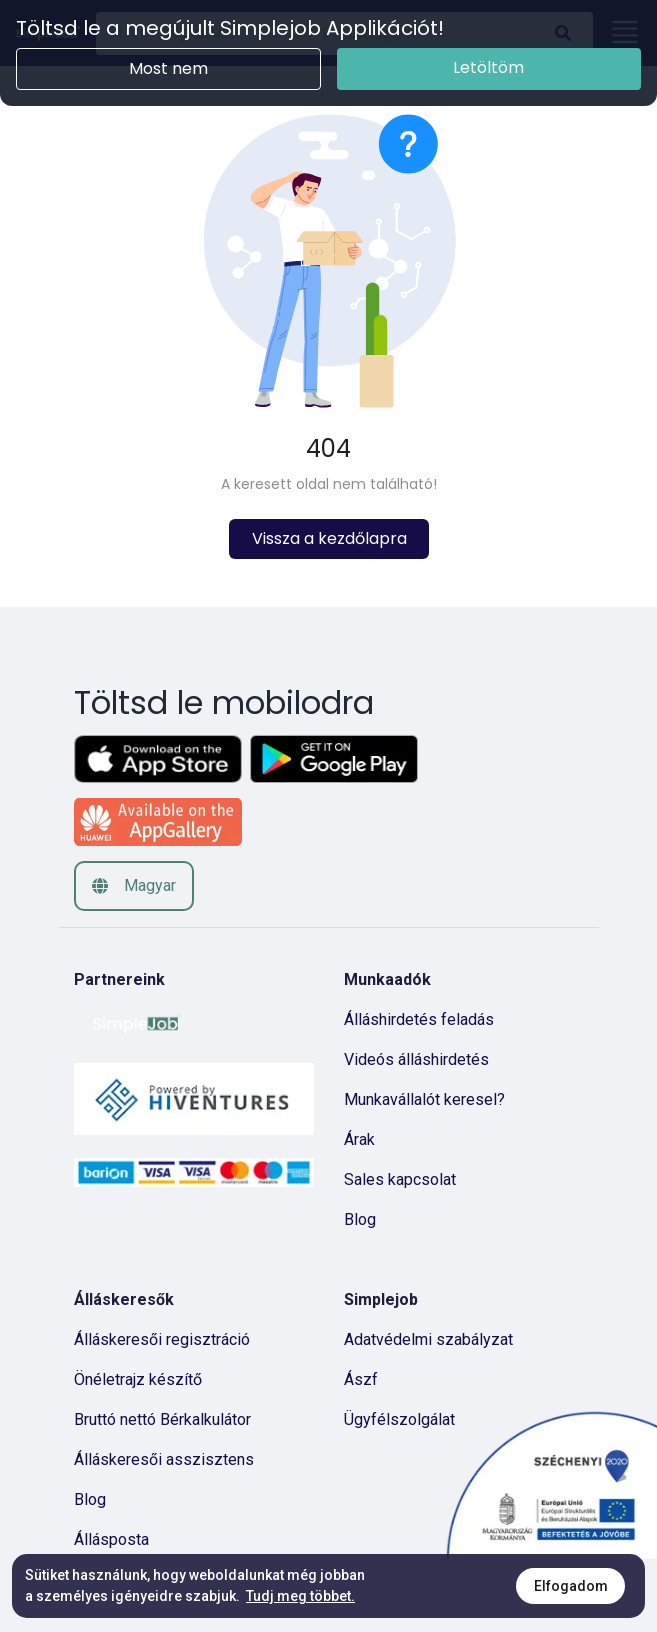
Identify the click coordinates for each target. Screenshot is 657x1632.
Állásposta (111, 1539)
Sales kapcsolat (400, 1179)
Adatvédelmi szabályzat (428, 1339)
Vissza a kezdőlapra (328, 538)
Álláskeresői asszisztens (164, 1459)
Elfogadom (571, 1586)
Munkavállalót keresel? (424, 1099)
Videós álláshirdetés (416, 1059)
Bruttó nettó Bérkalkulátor (162, 1419)
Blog (360, 1219)
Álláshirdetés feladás (419, 1019)
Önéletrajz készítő (138, 1379)
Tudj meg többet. (300, 1596)
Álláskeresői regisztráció (162, 1339)
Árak (359, 1139)
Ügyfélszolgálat (399, 1419)
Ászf (361, 1379)
